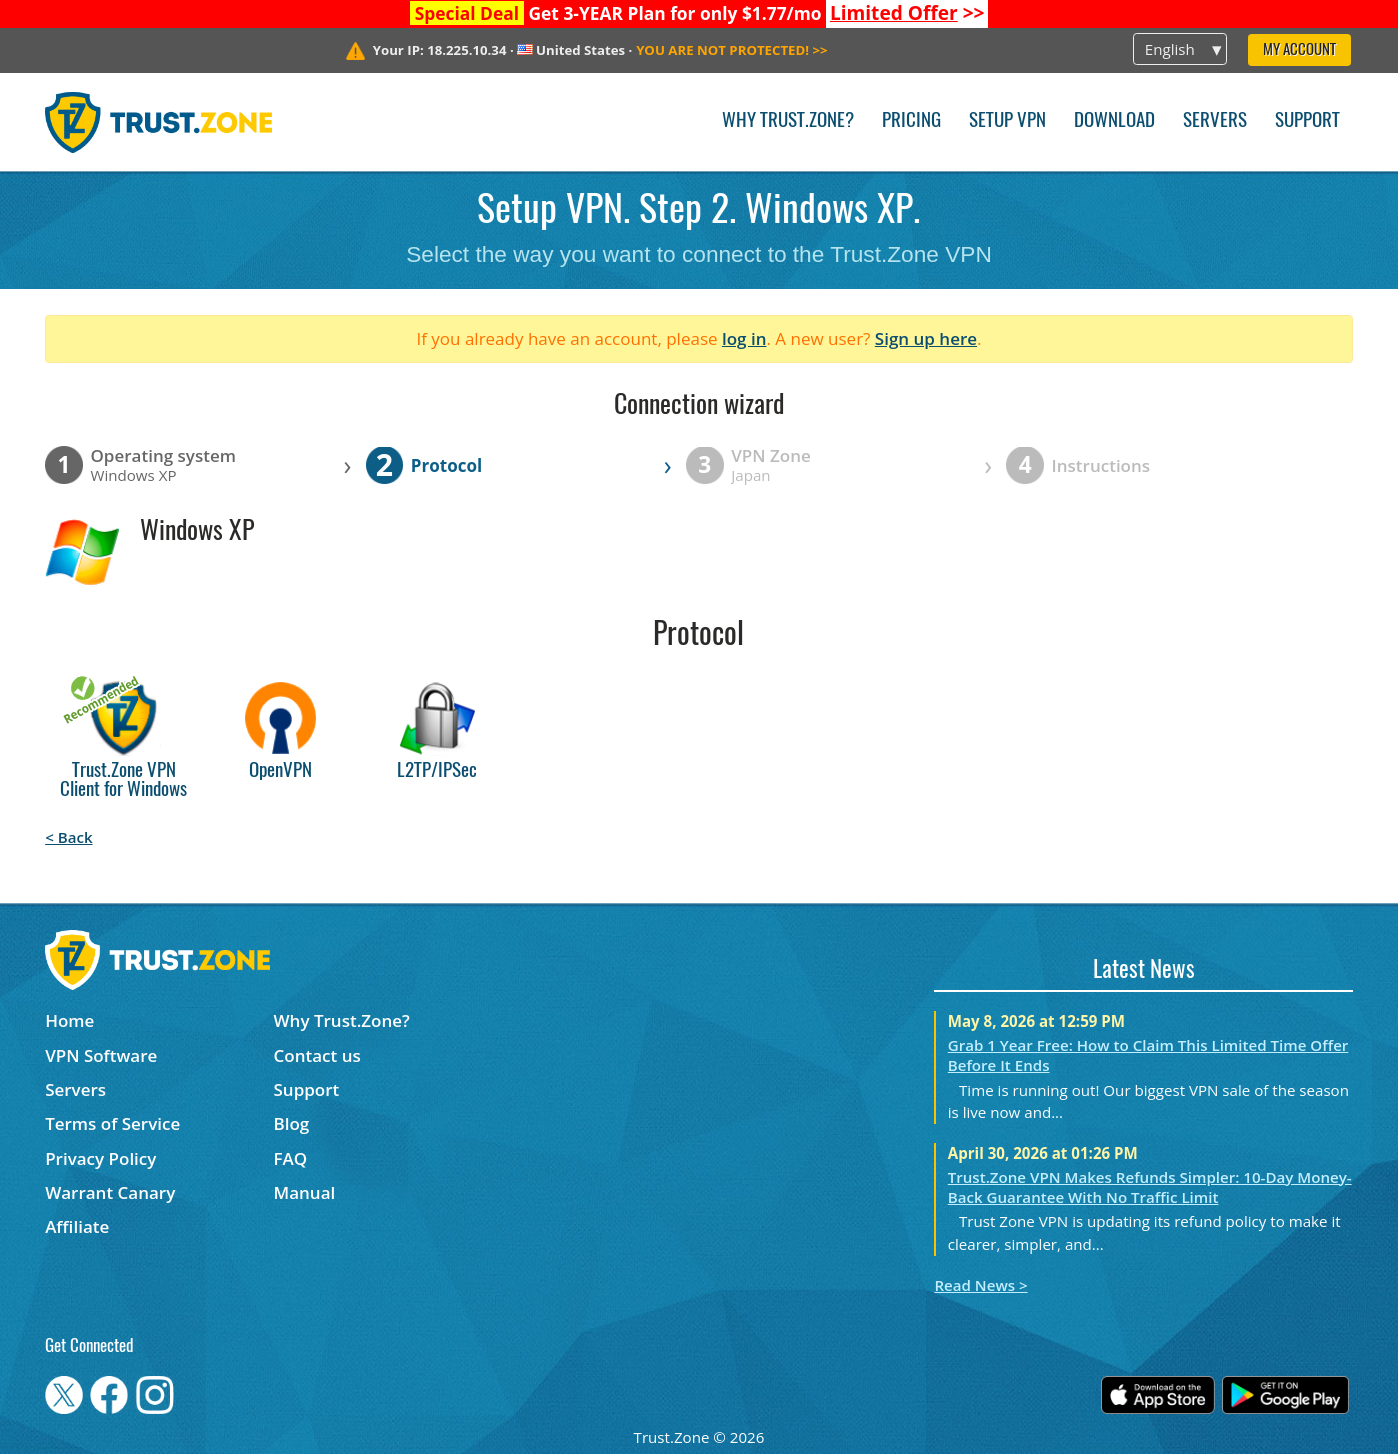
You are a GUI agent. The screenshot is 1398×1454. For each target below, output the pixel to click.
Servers (1215, 121)
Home (69, 1020)
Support (1307, 121)
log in (744, 338)
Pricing (911, 121)
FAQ (291, 1158)
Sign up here (926, 338)
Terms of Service (112, 1123)
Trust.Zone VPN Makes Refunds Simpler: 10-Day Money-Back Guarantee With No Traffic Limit (1150, 1187)
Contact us (317, 1055)
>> (907, 13)
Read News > (980, 1285)
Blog (292, 1123)
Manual (305, 1192)
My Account (1299, 50)
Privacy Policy (100, 1158)
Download (1114, 121)
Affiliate (77, 1226)
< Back (68, 837)
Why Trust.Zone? (788, 121)
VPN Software (101, 1055)
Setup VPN (1007, 121)
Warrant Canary (110, 1192)
